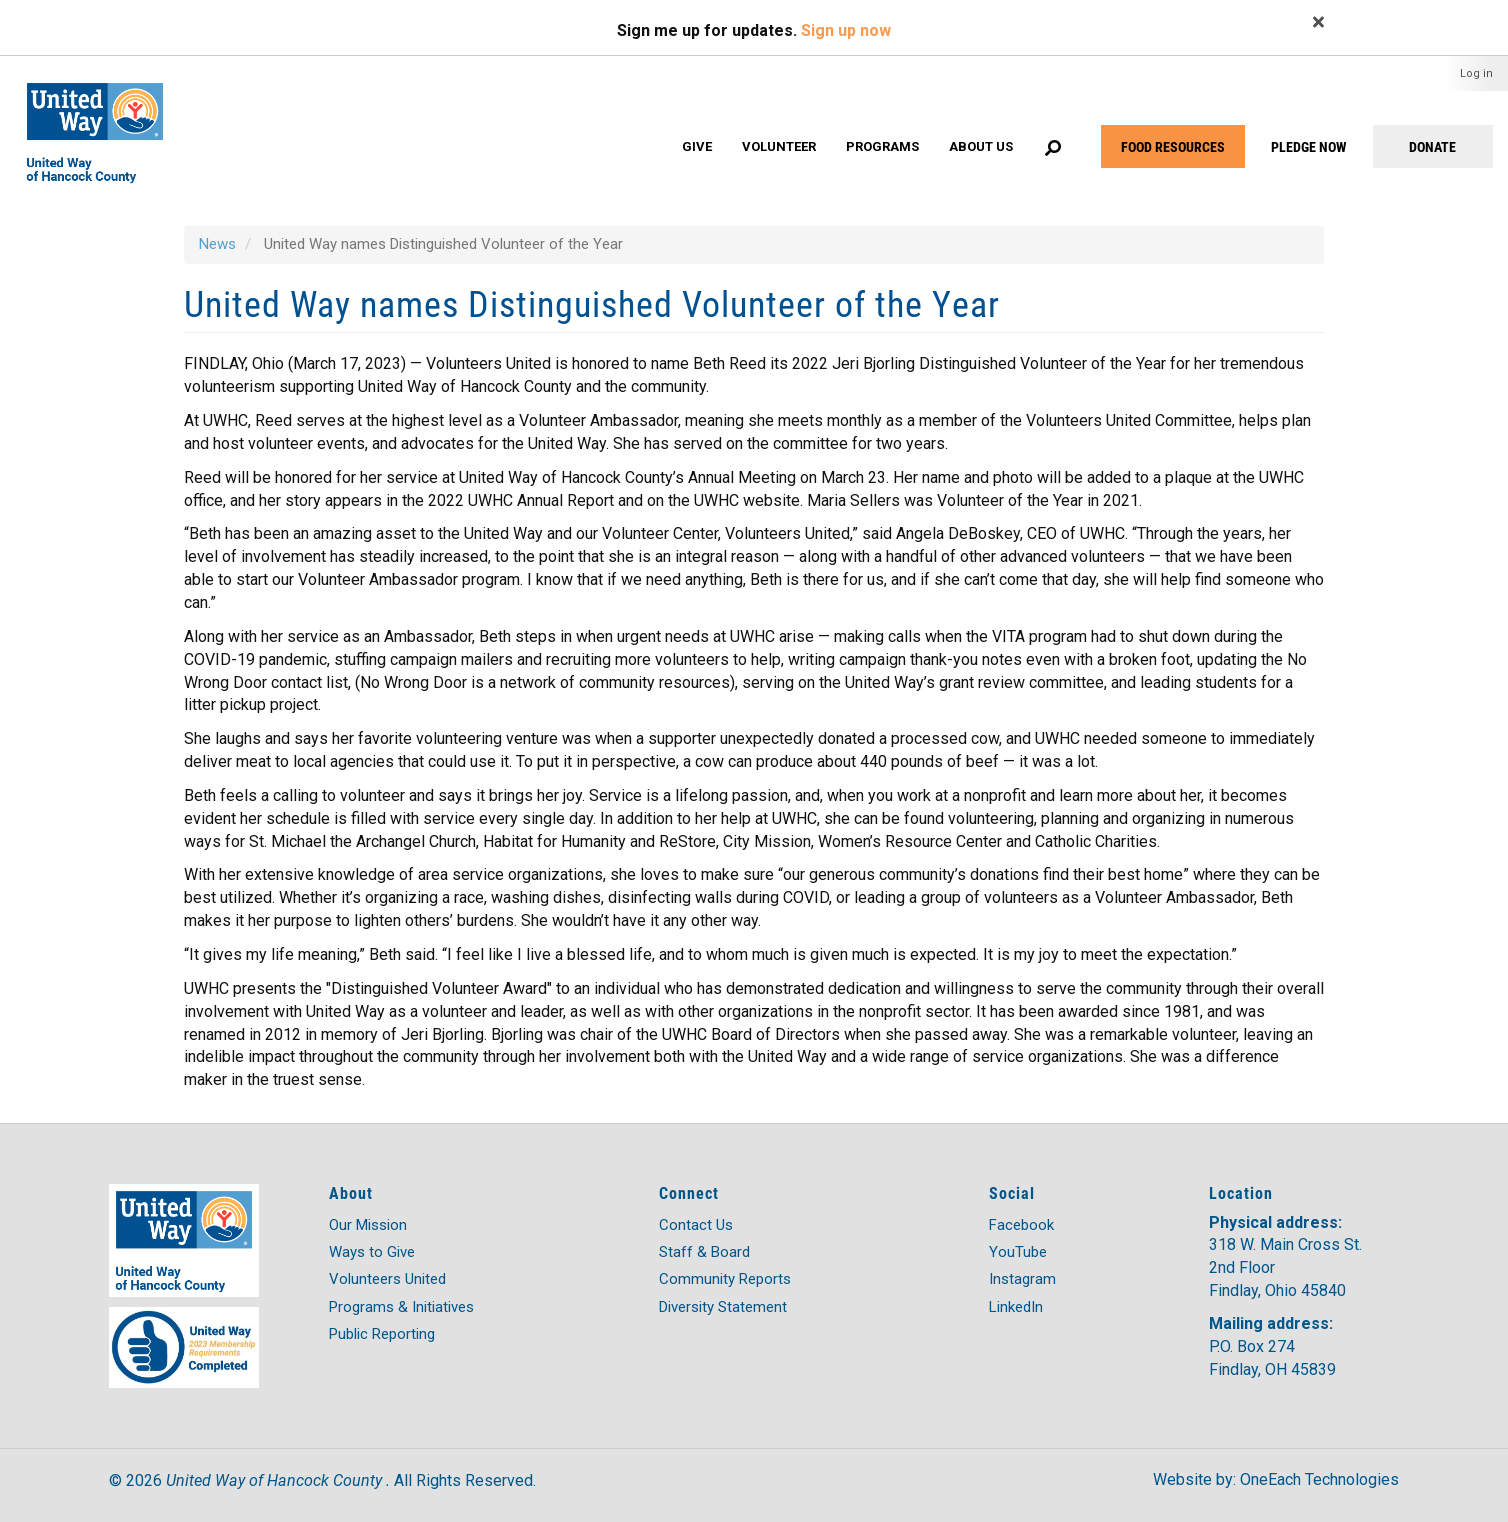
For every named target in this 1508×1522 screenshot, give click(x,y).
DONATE (1432, 146)
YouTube (1018, 1252)
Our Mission (368, 1225)
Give (697, 146)
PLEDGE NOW (1308, 146)
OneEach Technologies (1319, 1479)
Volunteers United (387, 1279)
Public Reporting (382, 1334)
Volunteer (779, 146)
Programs (882, 146)
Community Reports (725, 1279)
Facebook (1021, 1225)
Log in (1476, 73)
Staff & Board (704, 1252)
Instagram (1022, 1279)
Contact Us (696, 1225)
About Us (981, 146)
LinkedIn (1016, 1307)
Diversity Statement (723, 1307)
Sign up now (846, 30)
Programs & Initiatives (401, 1307)
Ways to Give (372, 1252)
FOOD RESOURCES (1173, 146)
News (217, 244)
